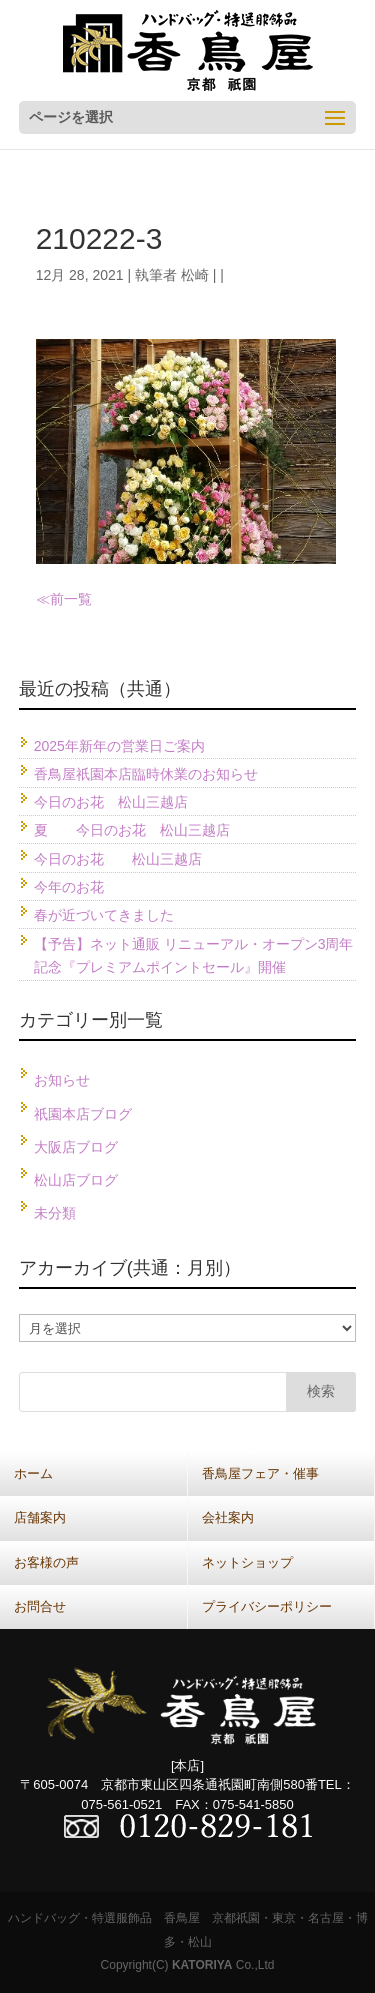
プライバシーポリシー (267, 1606)
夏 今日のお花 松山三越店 (132, 830)
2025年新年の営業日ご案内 (119, 746)
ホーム (33, 1473)
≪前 (50, 599)
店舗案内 (40, 1517)
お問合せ (40, 1606)
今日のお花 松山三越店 (111, 802)
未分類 (55, 1213)
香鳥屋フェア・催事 (260, 1473)
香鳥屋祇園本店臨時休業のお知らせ (146, 774)
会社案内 (228, 1517)
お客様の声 (46, 1562)
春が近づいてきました (104, 915)
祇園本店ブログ (83, 1114)
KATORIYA (202, 1965)
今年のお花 (69, 887)
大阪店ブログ (76, 1147)
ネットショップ (247, 1562)
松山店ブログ (76, 1180)
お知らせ (62, 1080)
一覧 (78, 599)
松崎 (195, 275)
